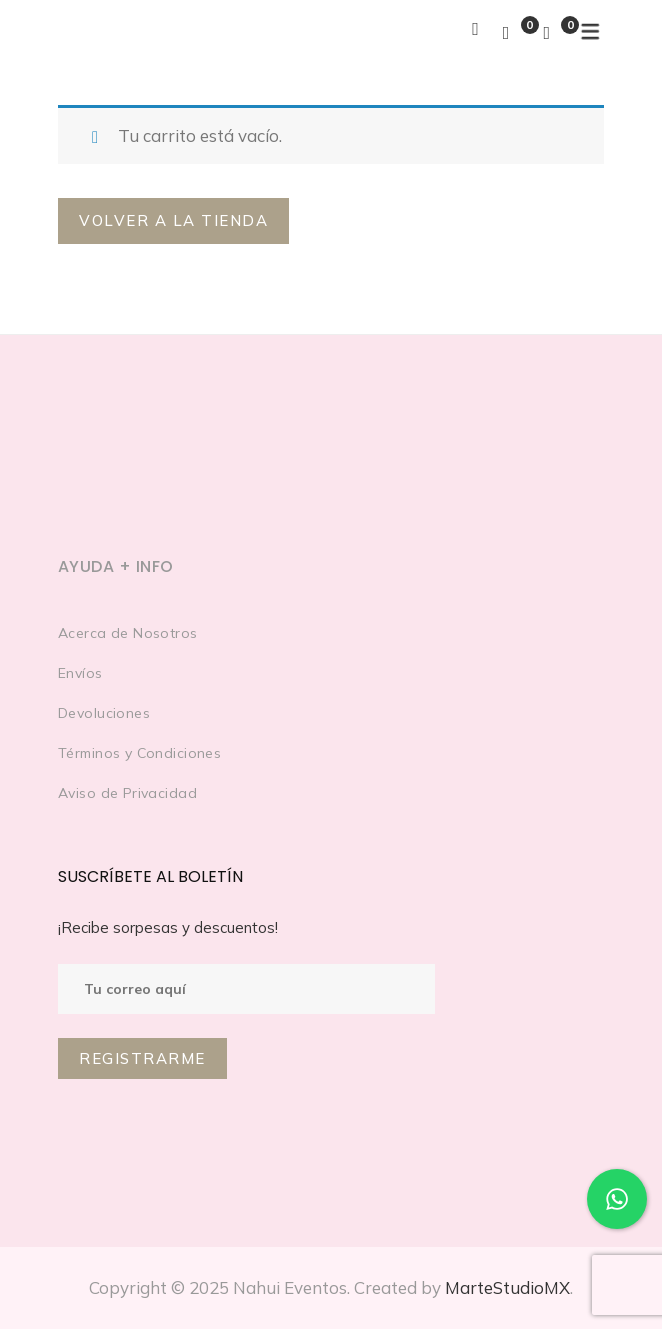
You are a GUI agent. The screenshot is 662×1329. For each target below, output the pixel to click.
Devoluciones (104, 713)
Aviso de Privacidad (127, 793)
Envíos (80, 673)
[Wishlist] (506, 32)
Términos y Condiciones (139, 753)
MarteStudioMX (507, 1287)
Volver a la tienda (173, 220)
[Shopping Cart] (546, 32)
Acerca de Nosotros (128, 633)
